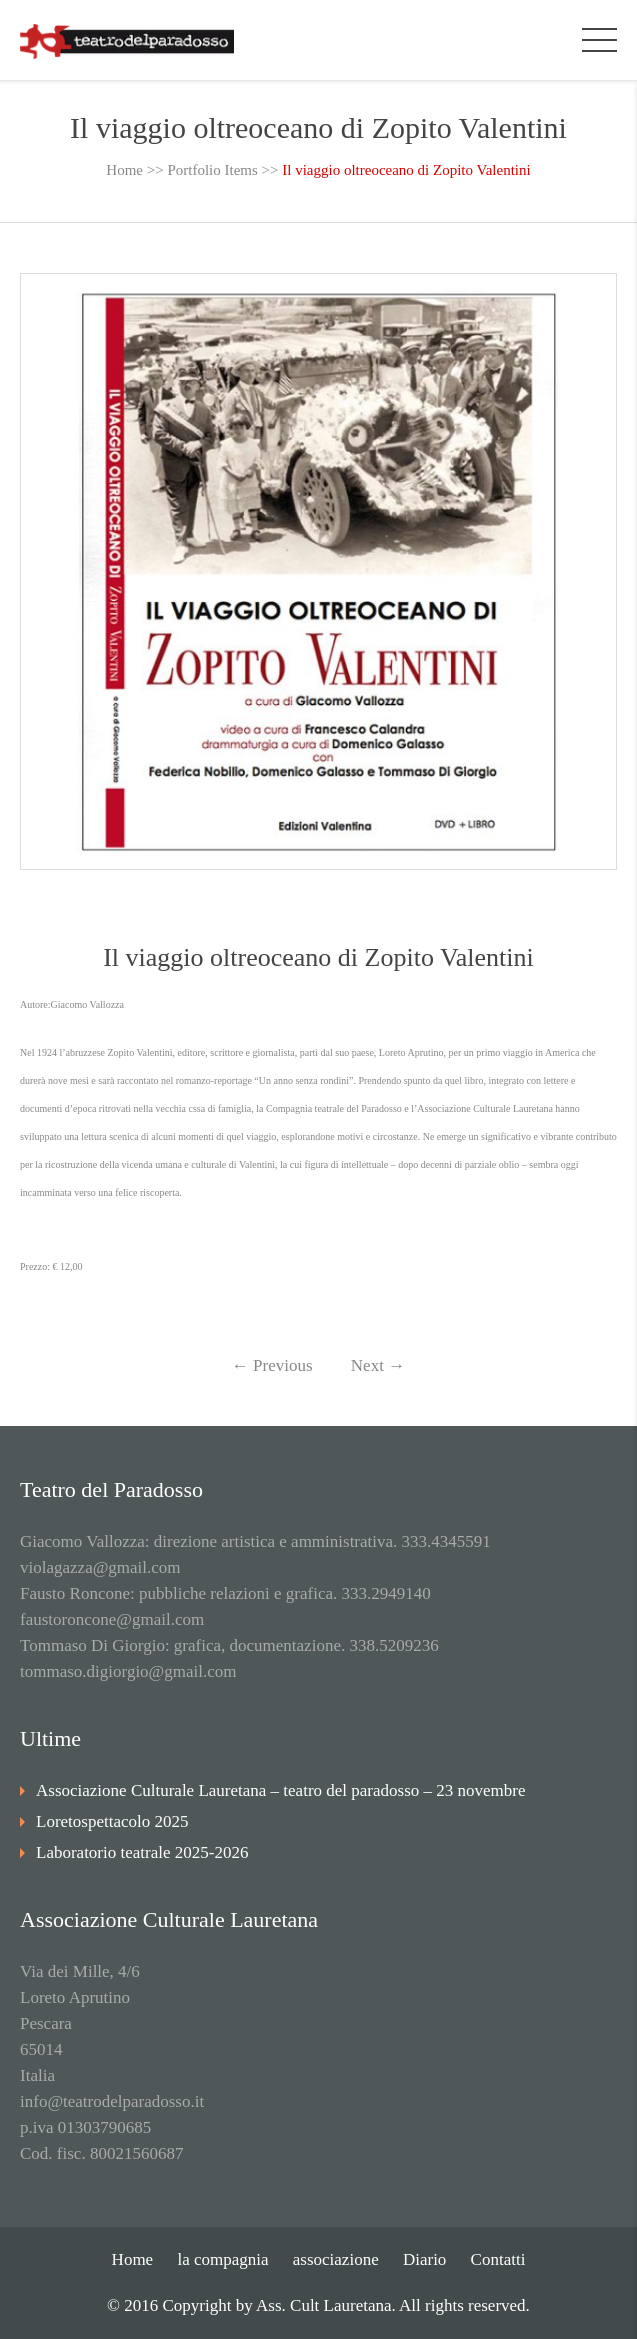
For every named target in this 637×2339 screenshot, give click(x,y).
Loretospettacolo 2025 (112, 1821)
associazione (336, 2259)
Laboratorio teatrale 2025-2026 (142, 1852)
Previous (272, 1365)
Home (124, 170)
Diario (424, 2259)
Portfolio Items (212, 170)
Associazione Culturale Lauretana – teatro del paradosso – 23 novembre (281, 1790)
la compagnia (222, 2259)
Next (378, 1365)
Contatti (498, 2259)
